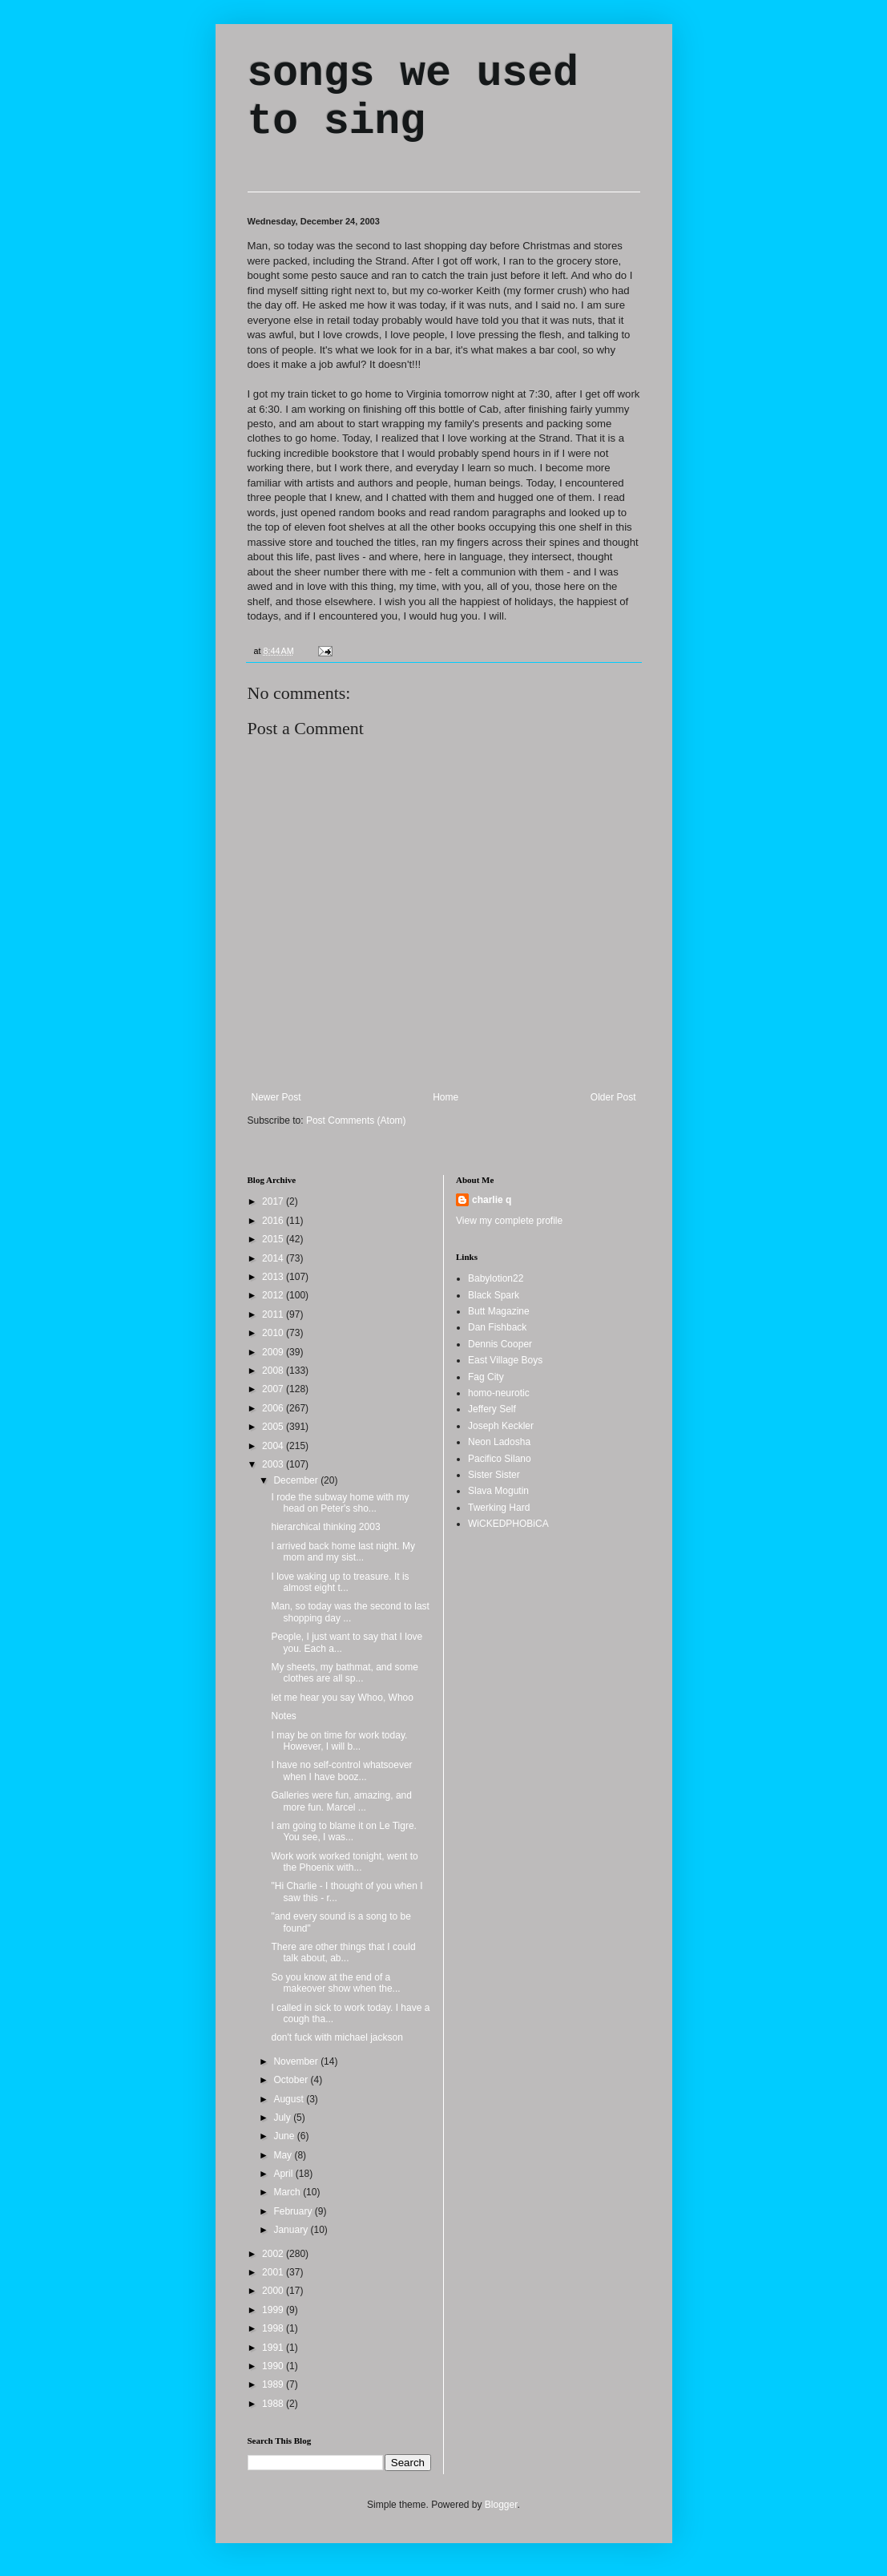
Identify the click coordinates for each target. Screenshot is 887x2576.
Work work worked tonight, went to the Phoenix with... (344, 1862)
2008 (274, 1370)
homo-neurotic (499, 1393)
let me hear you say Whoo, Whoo (342, 1697)
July (283, 2117)
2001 (274, 2272)
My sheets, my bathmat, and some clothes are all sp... (344, 1672)
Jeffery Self (492, 1409)
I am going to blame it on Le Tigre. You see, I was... (343, 1831)
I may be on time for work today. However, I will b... (339, 1741)
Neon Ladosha (499, 1441)
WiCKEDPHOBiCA (508, 1523)
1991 (274, 2347)
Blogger (501, 2504)
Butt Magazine (499, 1311)
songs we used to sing (413, 98)
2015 (274, 1239)
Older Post (613, 1097)
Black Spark (493, 1295)
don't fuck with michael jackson (336, 2037)
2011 (274, 1314)
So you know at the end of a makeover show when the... (335, 1983)
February (293, 2211)
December (297, 1480)
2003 (274, 1464)
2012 (274, 1295)
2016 (274, 1220)
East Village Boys (505, 1360)
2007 (274, 1389)
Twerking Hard (499, 1507)
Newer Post (276, 1097)
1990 (274, 2366)
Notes (283, 1716)
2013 (274, 1276)
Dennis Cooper (500, 1344)
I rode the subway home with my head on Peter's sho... (340, 1503)
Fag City (486, 1377)
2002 (274, 2253)
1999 (274, 2310)
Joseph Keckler (501, 1425)
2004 (274, 1446)
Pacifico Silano (499, 1458)
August (289, 2099)
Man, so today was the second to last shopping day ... (350, 1612)
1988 (274, 2403)
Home (445, 1097)
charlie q (491, 1199)
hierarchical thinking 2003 (325, 1526)
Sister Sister (494, 1474)
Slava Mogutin (498, 1490)
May (283, 2155)
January (291, 2229)
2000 (274, 2290)
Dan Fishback (497, 1327)
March (288, 2192)
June (284, 2136)
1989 (274, 2384)
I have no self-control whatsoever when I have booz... (341, 1770)
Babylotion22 (495, 1278)
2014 (274, 1258)
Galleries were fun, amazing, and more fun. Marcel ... (341, 1801)
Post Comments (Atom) (356, 1120)
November (297, 2061)
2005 (274, 1426)
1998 (274, 2328)
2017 (274, 1201)
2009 (274, 1352)
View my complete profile (509, 1220)
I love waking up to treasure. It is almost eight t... (340, 1582)
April (284, 2173)
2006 (274, 1408)
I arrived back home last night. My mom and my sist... (342, 1551)
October (291, 2079)
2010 (274, 1332)
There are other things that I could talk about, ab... (343, 1952)
